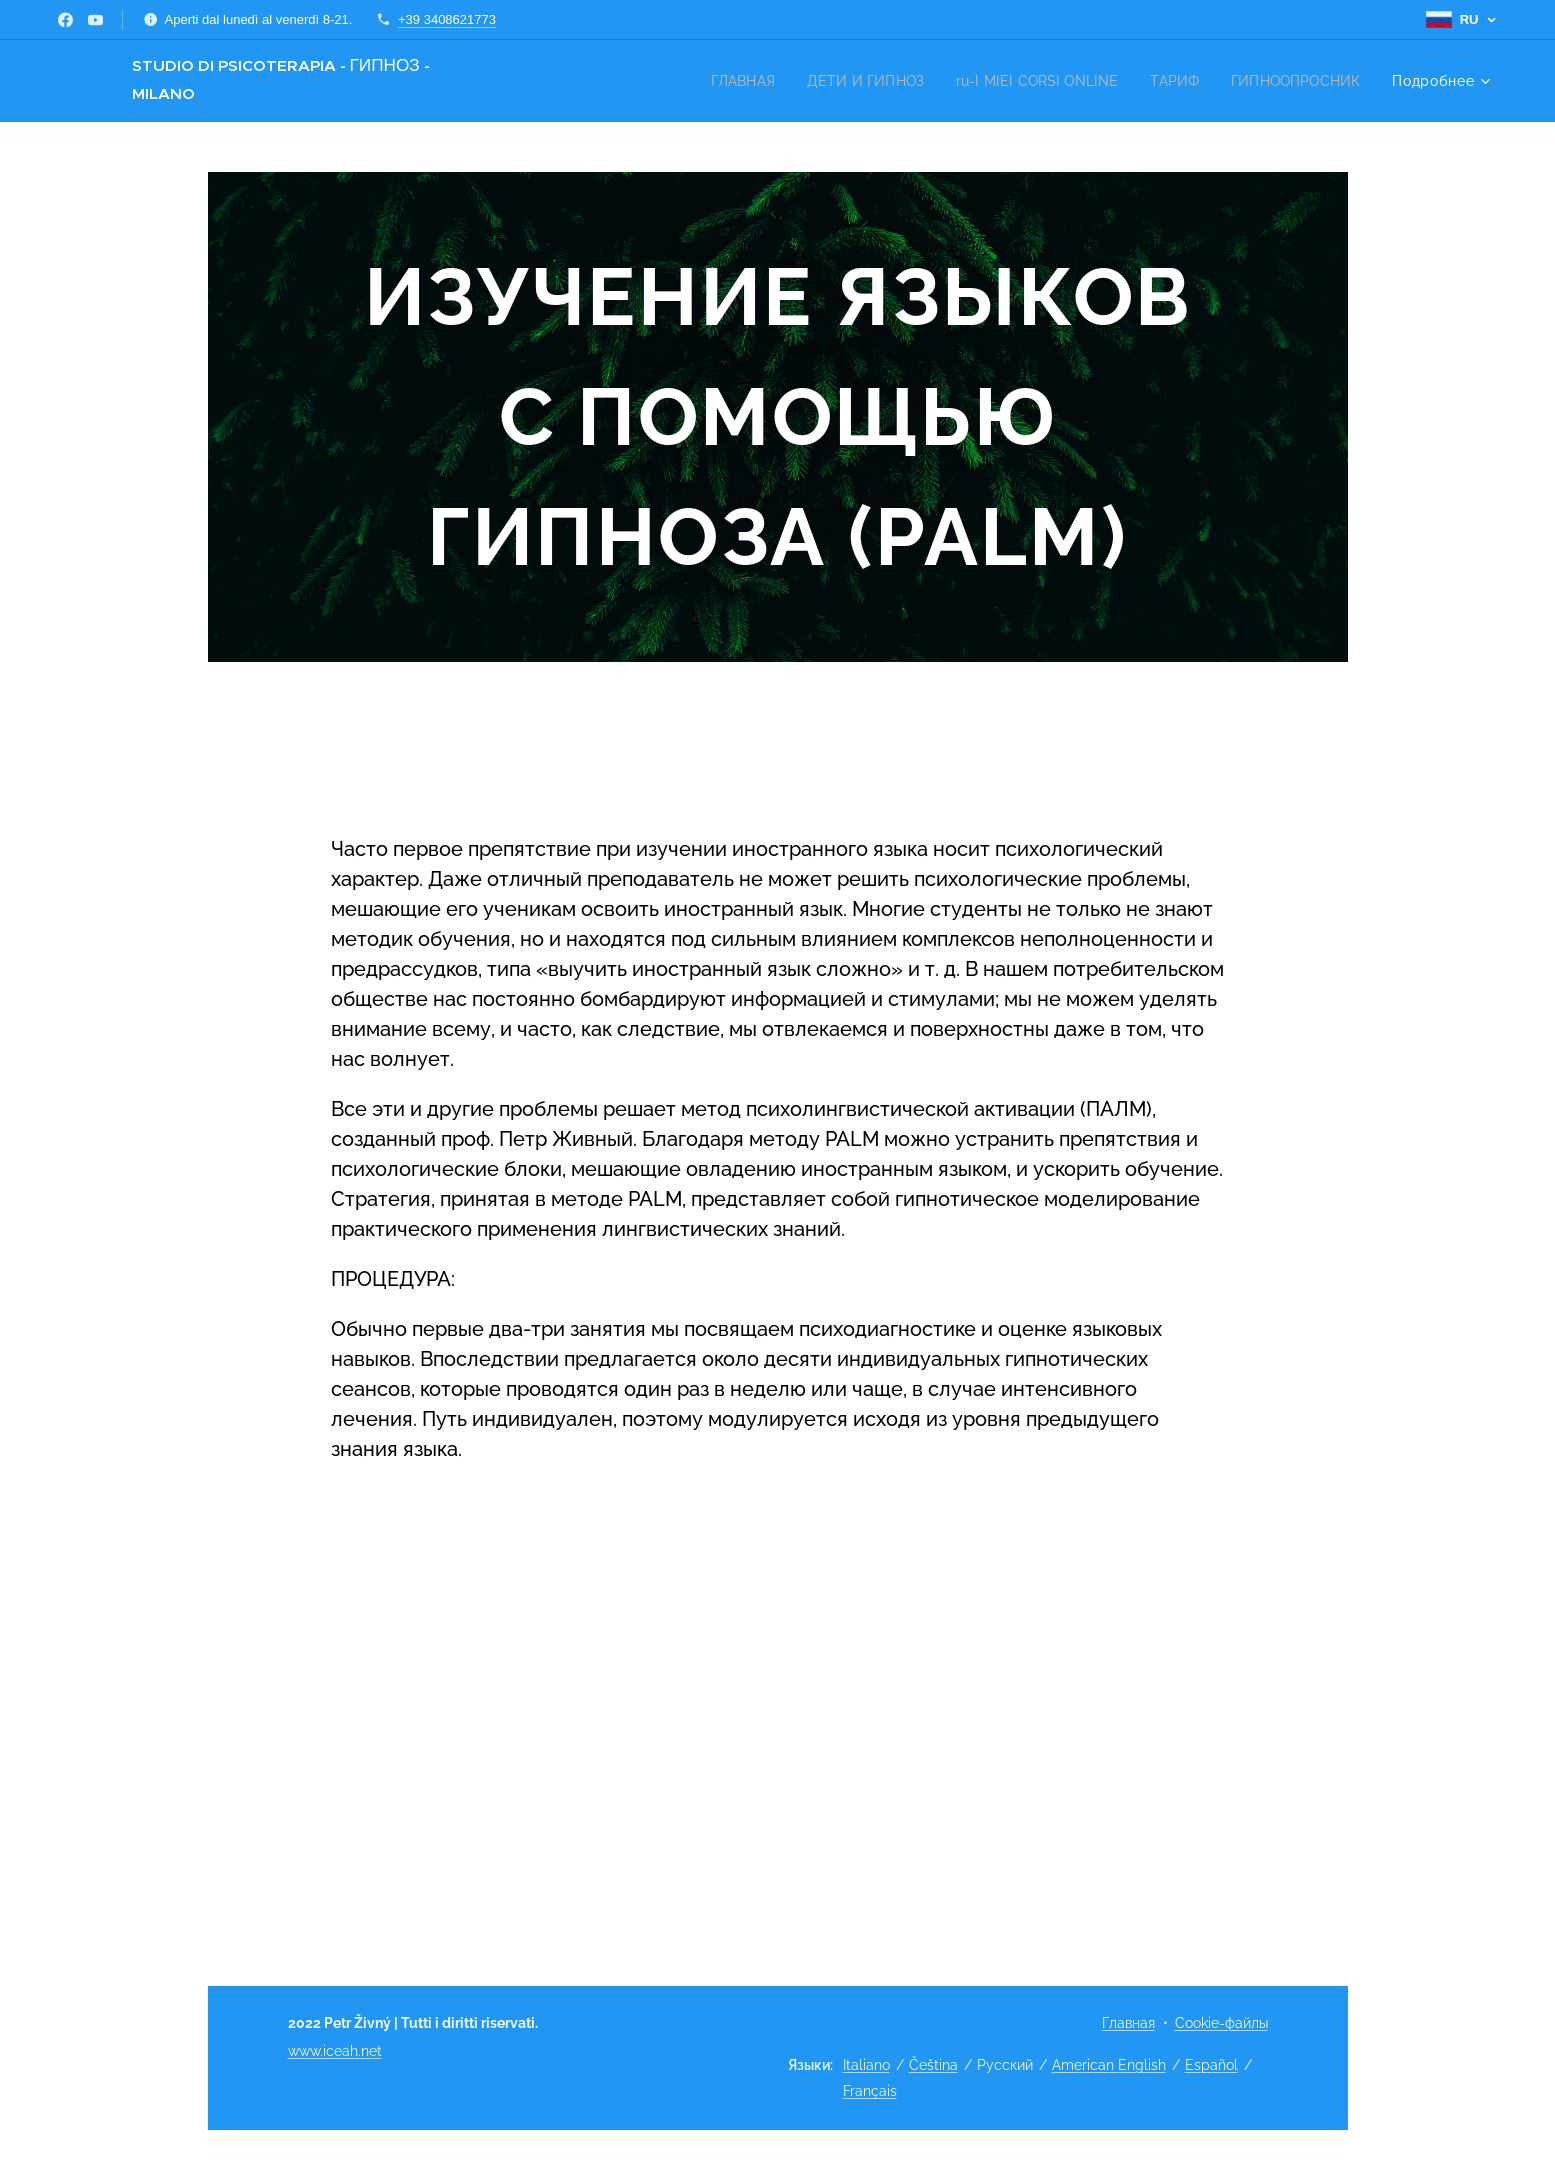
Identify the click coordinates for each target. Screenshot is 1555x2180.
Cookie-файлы (1221, 2023)
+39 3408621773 (447, 19)
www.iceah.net (335, 2051)
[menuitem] (717, 81)
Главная (1128, 2023)
